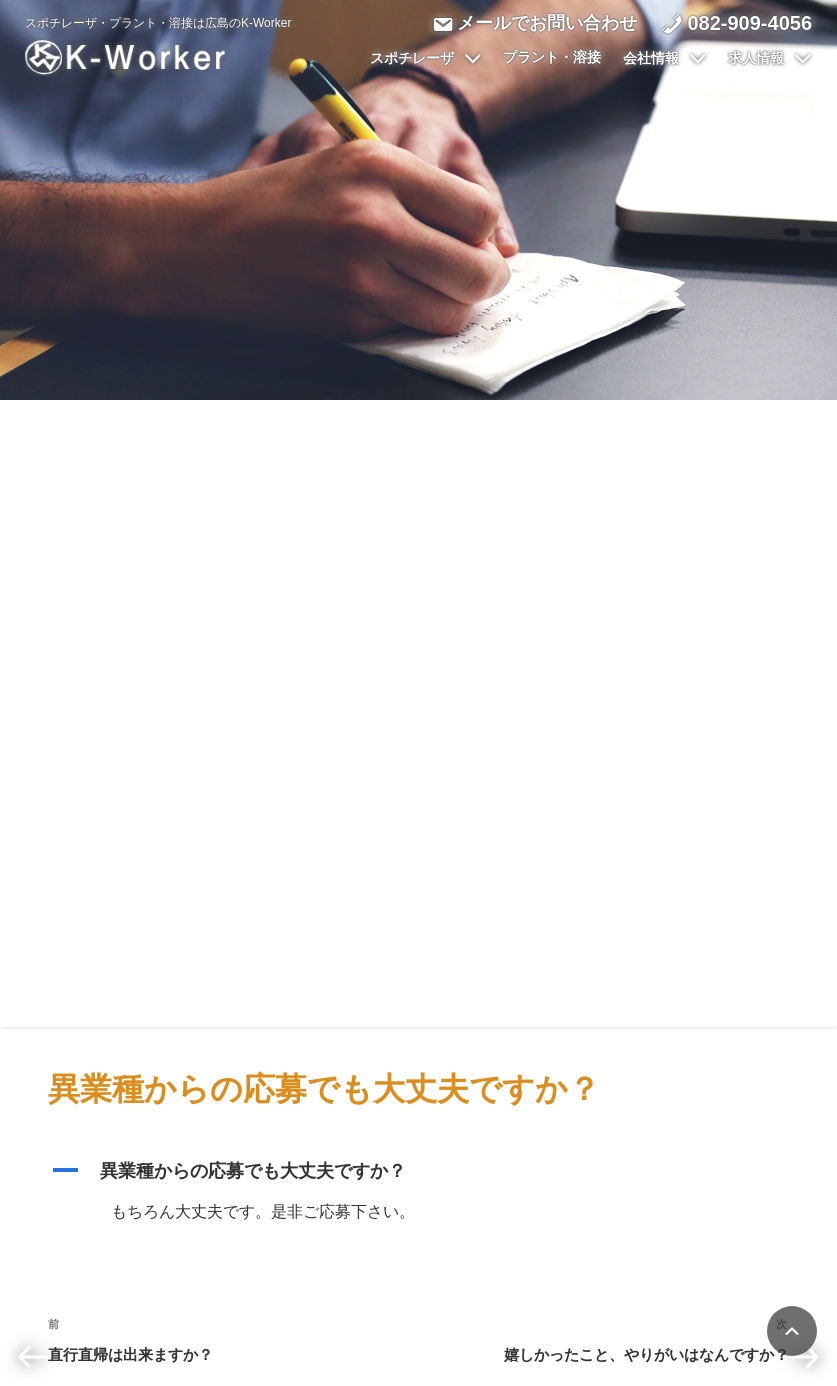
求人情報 (770, 58)
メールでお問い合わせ (547, 23)
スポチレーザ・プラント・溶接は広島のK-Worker (158, 23)
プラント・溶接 (552, 58)
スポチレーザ (426, 58)
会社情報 (665, 58)
